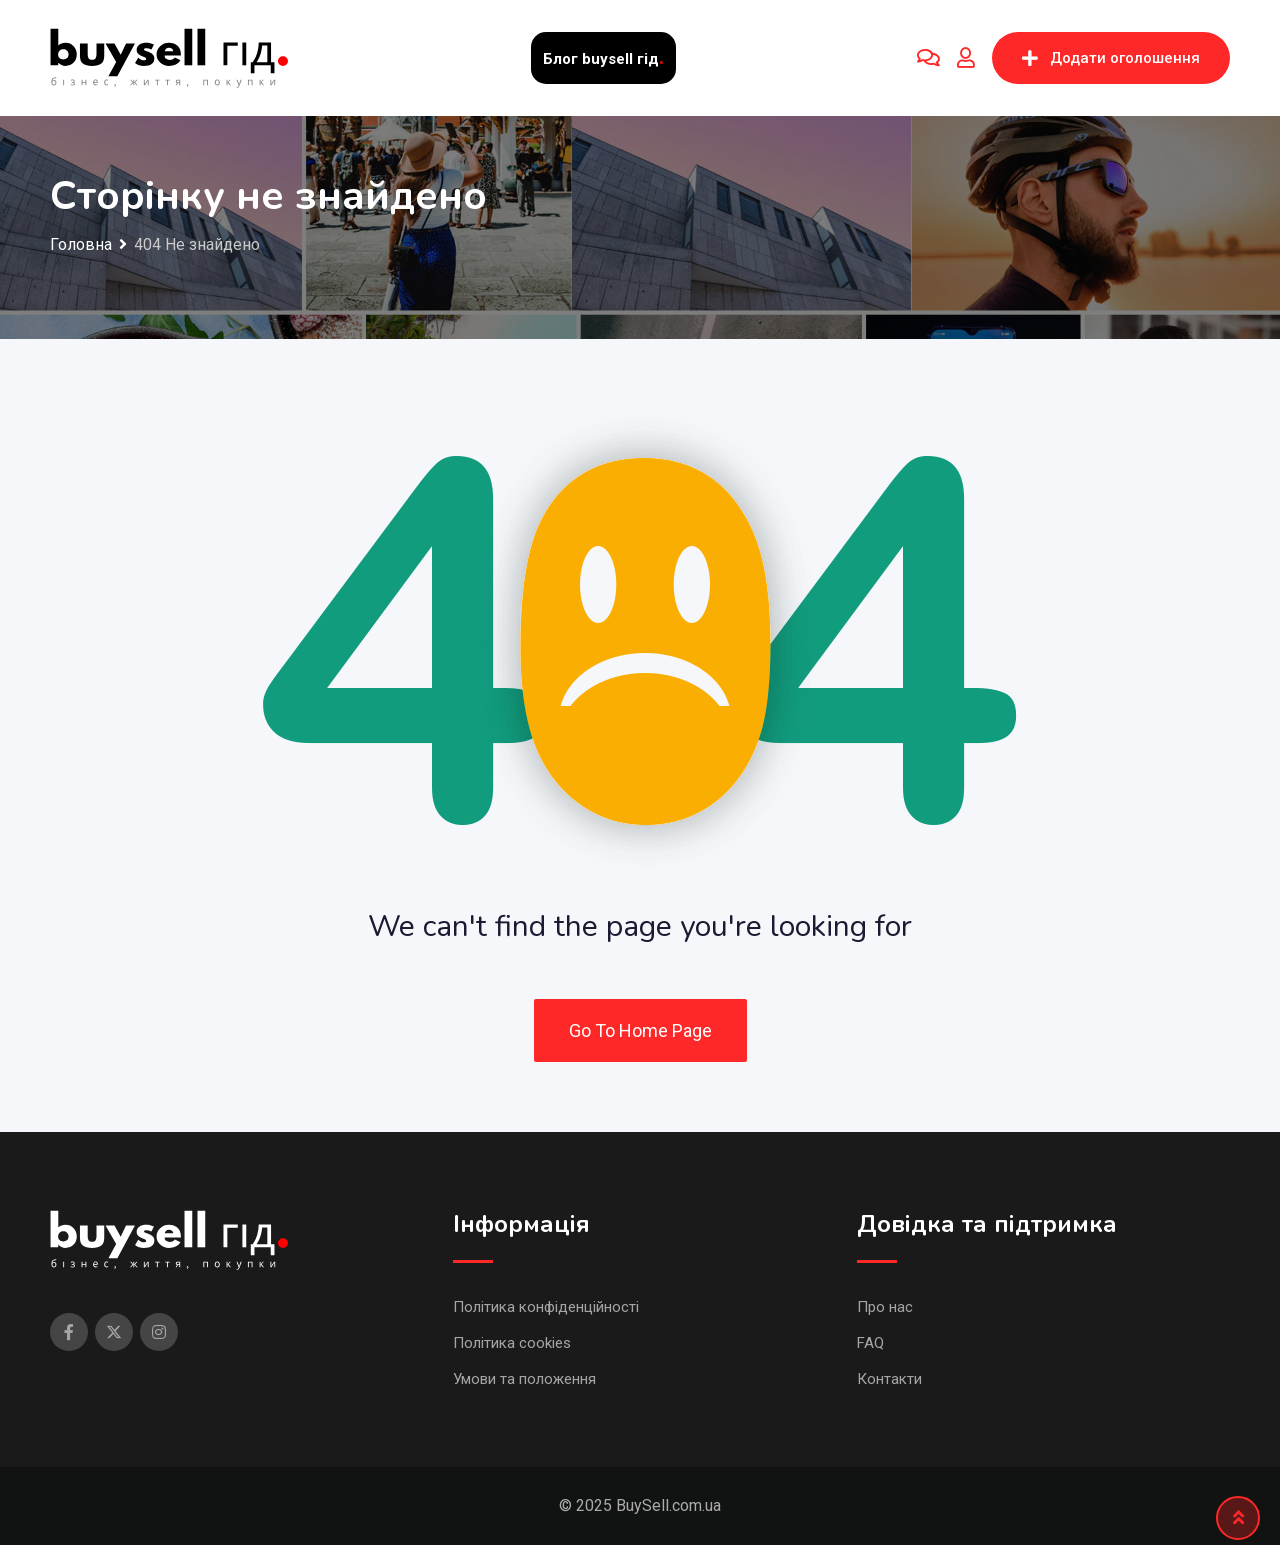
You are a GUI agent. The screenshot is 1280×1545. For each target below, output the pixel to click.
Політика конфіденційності (546, 1307)
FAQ (870, 1343)
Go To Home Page (640, 1030)
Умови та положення (524, 1379)
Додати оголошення (1111, 58)
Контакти (889, 1379)
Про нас (885, 1307)
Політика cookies (512, 1343)
